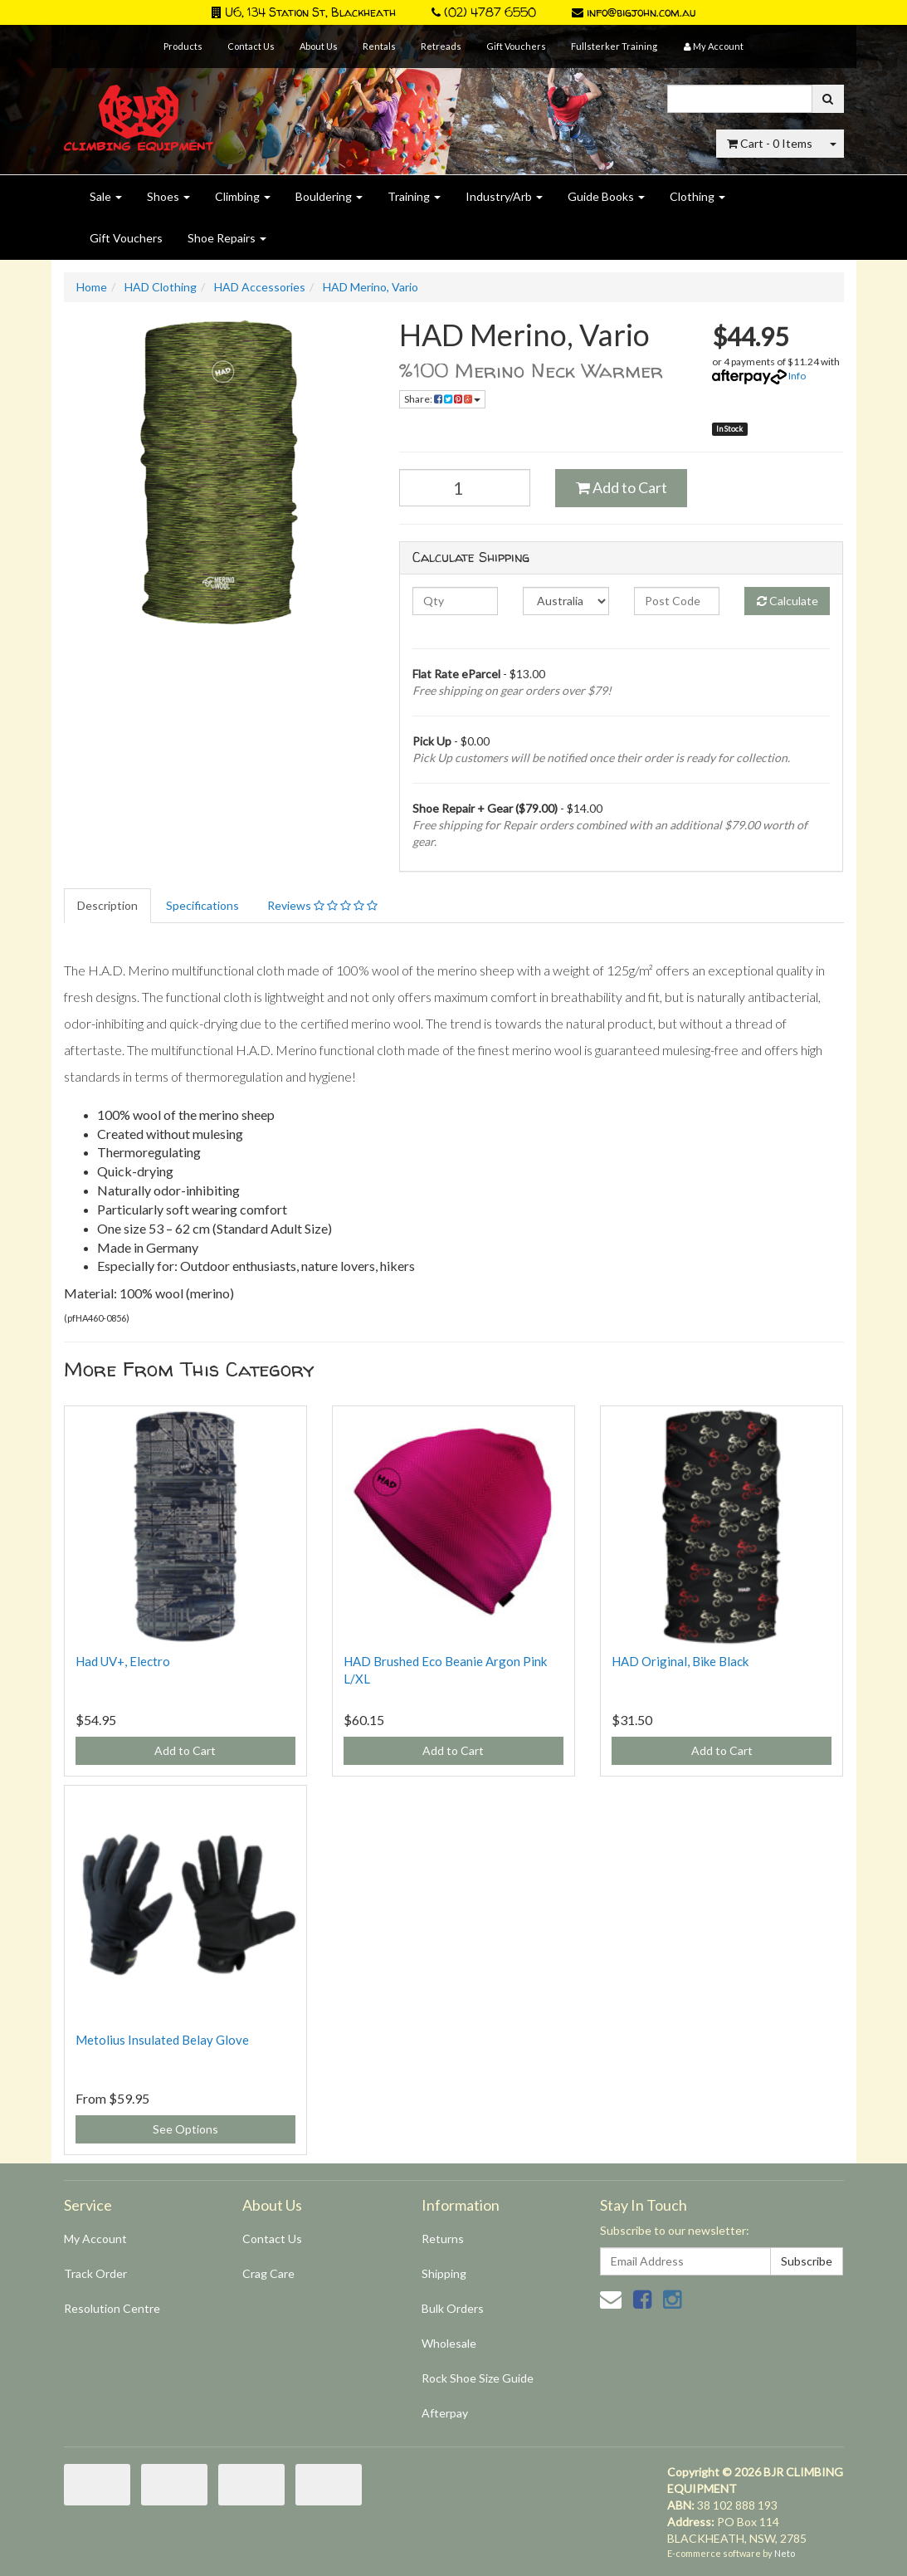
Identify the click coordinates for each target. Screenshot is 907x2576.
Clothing (697, 196)
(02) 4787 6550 (484, 12)
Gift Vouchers (516, 46)
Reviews (322, 905)
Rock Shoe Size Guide (478, 2378)
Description (107, 905)
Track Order (95, 2273)
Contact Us (251, 46)
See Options (185, 2129)
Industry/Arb (504, 196)
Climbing (243, 196)
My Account (95, 2238)
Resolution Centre (112, 2308)
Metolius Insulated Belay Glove (162, 2039)
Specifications (202, 905)
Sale (106, 196)
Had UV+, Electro (123, 1661)
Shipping (444, 2273)
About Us (319, 46)
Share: (442, 399)
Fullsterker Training (614, 46)
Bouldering (329, 196)
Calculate (787, 601)
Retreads (441, 46)
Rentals (379, 46)
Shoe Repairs (227, 238)
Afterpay (445, 2413)
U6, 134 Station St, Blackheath (304, 12)
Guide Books (606, 196)
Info (797, 375)
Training (414, 196)
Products (182, 46)
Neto (784, 2553)
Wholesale (449, 2343)
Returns (443, 2238)
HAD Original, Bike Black (680, 1661)
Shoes (168, 196)
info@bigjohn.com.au (633, 12)
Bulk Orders (453, 2308)
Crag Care (268, 2273)
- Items (769, 143)
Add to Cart (621, 487)
